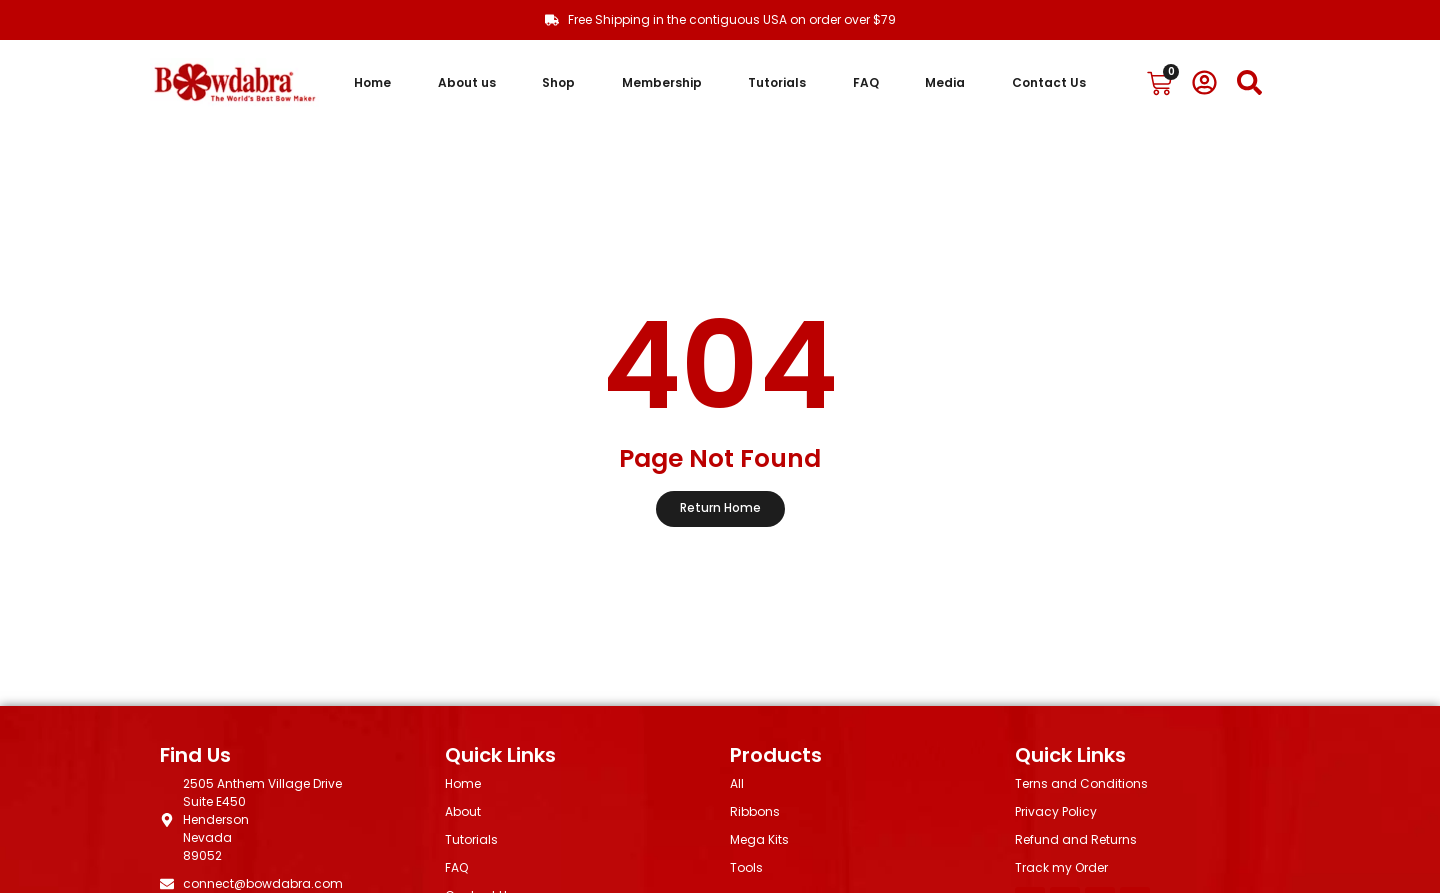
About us (467, 82)
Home (372, 82)
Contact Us (1049, 82)
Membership (662, 82)
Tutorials (777, 82)
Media (945, 82)
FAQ (866, 82)
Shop (558, 82)
